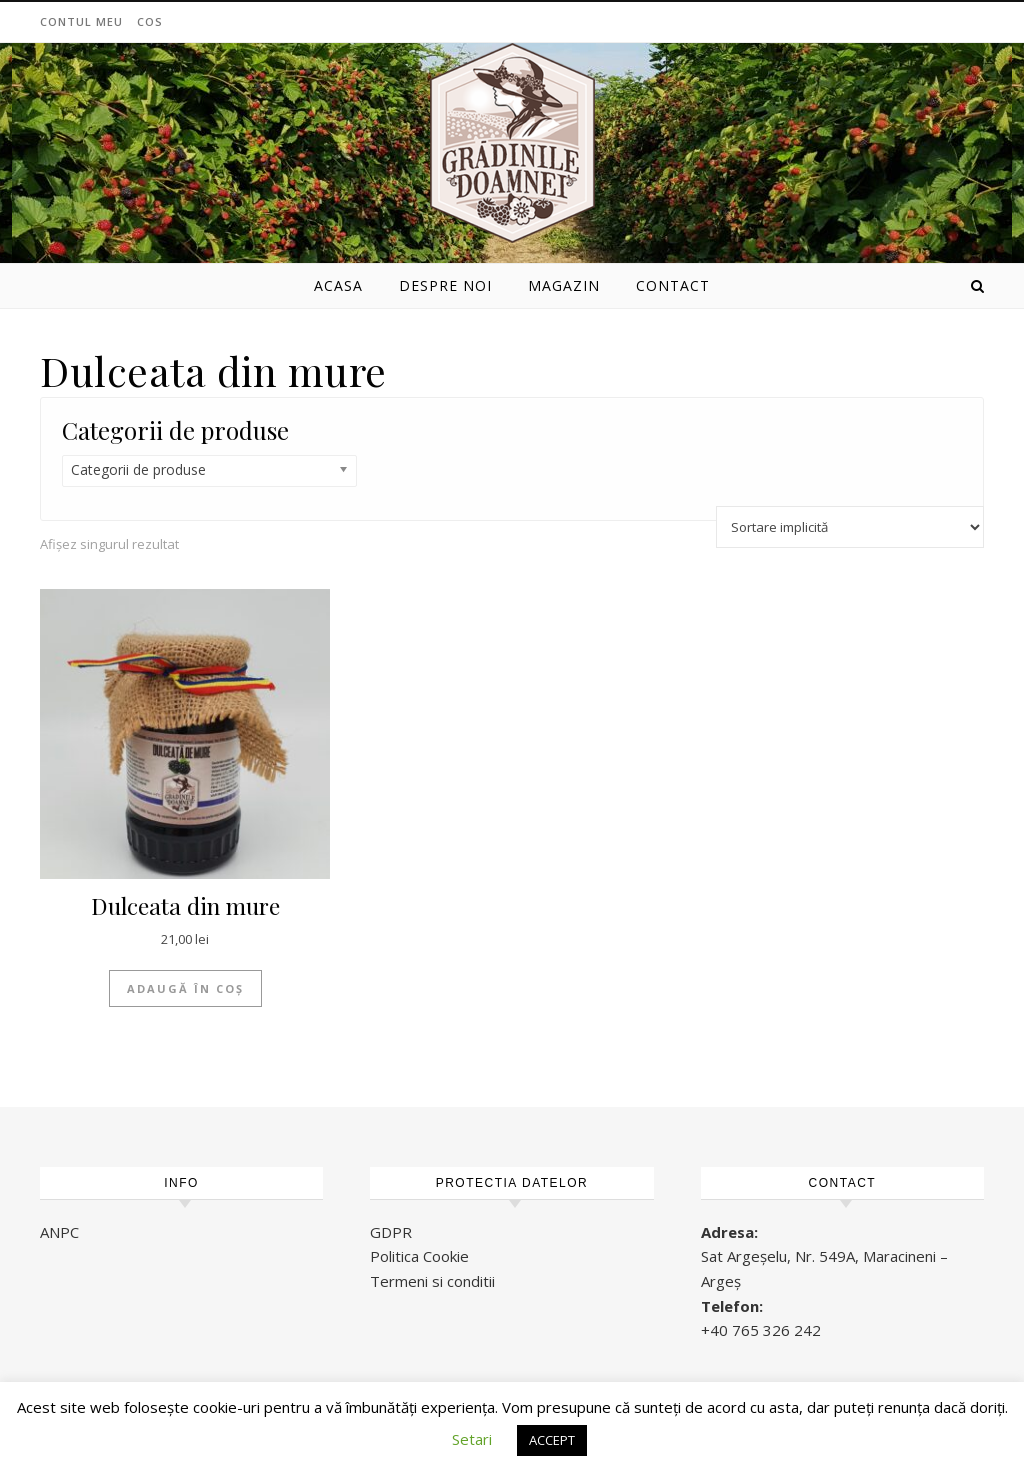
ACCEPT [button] (552, 1440)
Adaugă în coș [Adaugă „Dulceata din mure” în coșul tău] (185, 988)
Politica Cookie (419, 1256)
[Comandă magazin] (850, 527)
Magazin (564, 285)
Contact (673, 285)
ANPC (59, 1232)
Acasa (338, 285)
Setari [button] (472, 1439)
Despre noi (445, 285)
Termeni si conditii (432, 1281)
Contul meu (81, 21)
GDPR (391, 1232)
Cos (150, 21)
